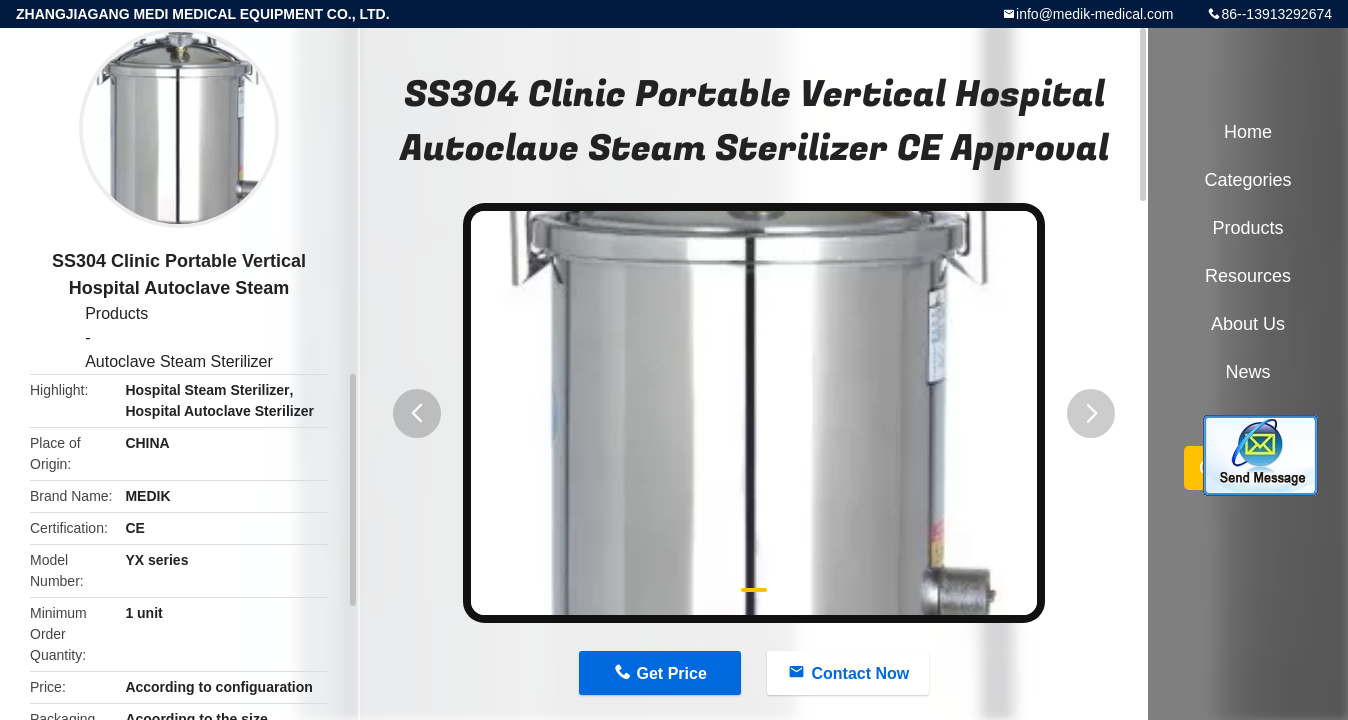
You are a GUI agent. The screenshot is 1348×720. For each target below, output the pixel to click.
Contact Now (860, 673)
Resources (1248, 276)
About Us (1248, 324)
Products (116, 313)
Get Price (672, 673)
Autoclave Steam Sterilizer (179, 361)
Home (1248, 132)
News (1247, 372)
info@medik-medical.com (1094, 14)
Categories (1247, 180)
